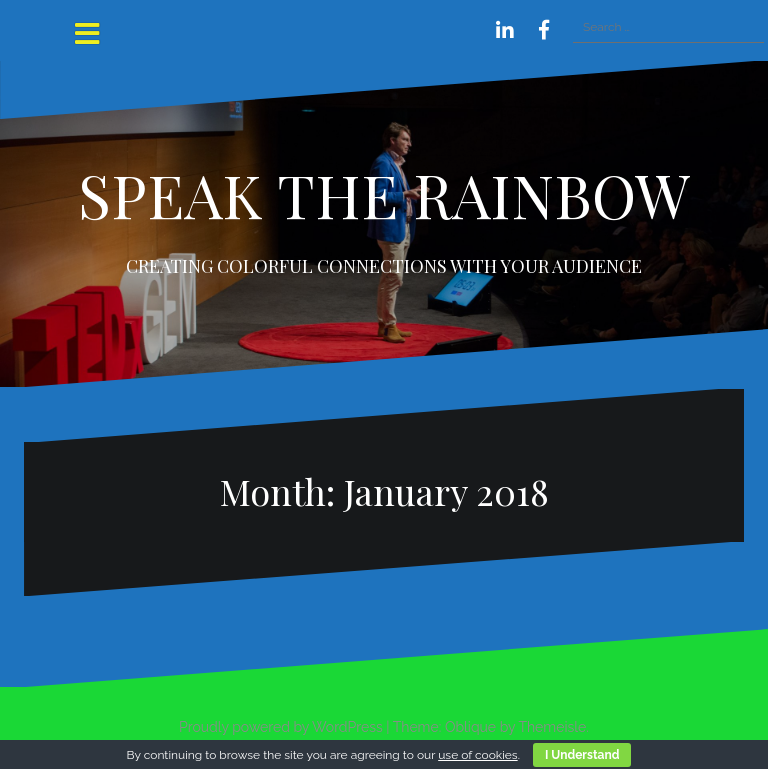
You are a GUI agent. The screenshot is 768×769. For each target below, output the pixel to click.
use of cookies (477, 755)
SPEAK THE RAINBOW (384, 194)
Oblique (470, 727)
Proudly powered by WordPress (281, 727)
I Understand (582, 755)
